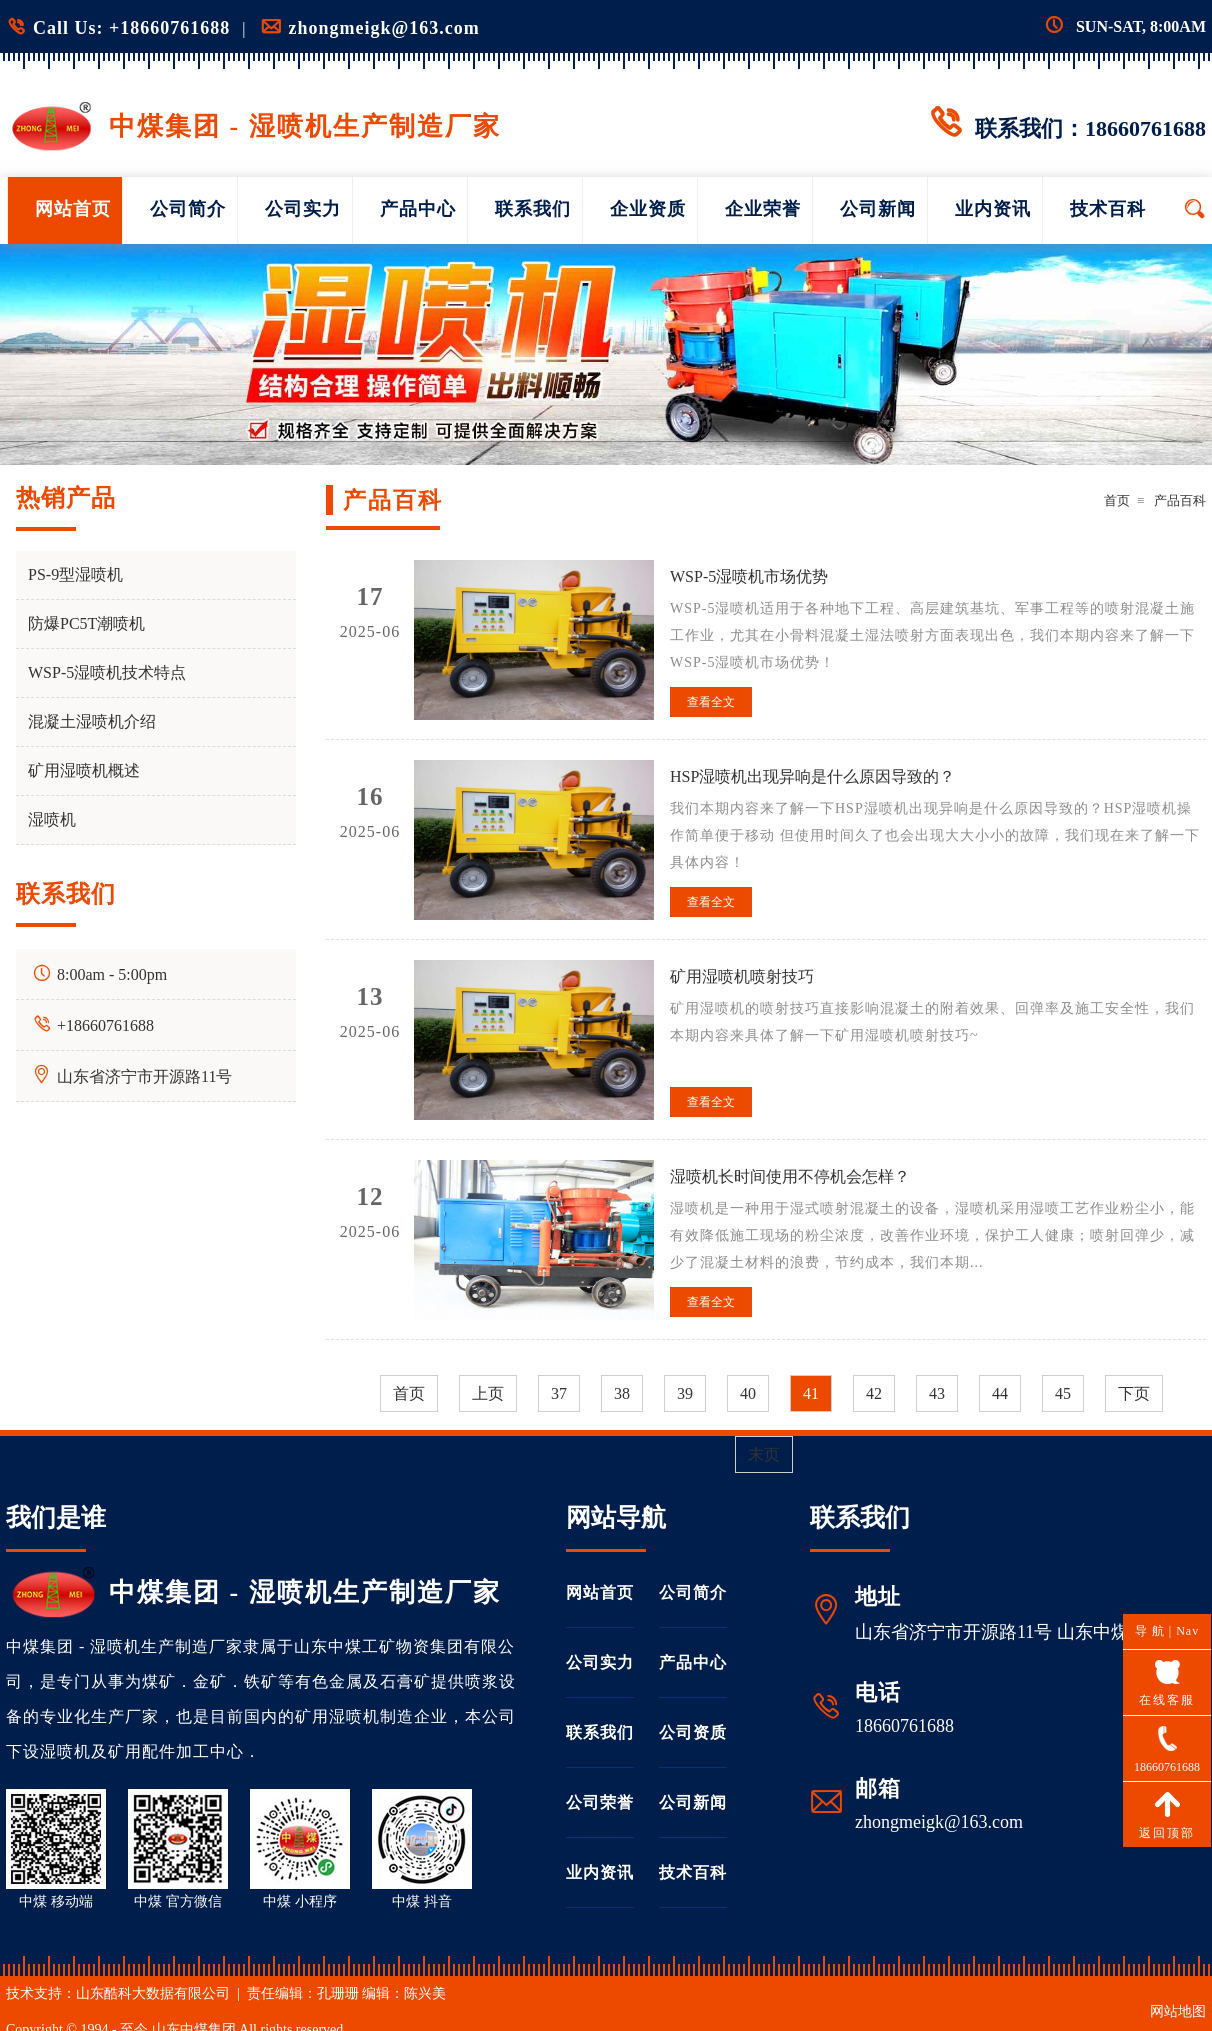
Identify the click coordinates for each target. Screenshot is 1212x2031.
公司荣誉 (600, 1802)
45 (1063, 1393)
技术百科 (1108, 209)
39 (685, 1393)
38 (622, 1393)
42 (874, 1393)
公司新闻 (878, 209)
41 (811, 1393)
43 (937, 1393)
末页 (764, 1454)
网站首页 (73, 209)
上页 (488, 1393)
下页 (1134, 1393)
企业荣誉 (763, 209)
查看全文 (711, 702)
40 (748, 1393)
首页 (1117, 500)
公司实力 (303, 209)
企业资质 (648, 209)
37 (559, 1393)
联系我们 (533, 209)
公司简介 (188, 209)
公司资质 (693, 1732)
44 (1000, 1393)
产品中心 (418, 209)
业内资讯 (993, 209)
